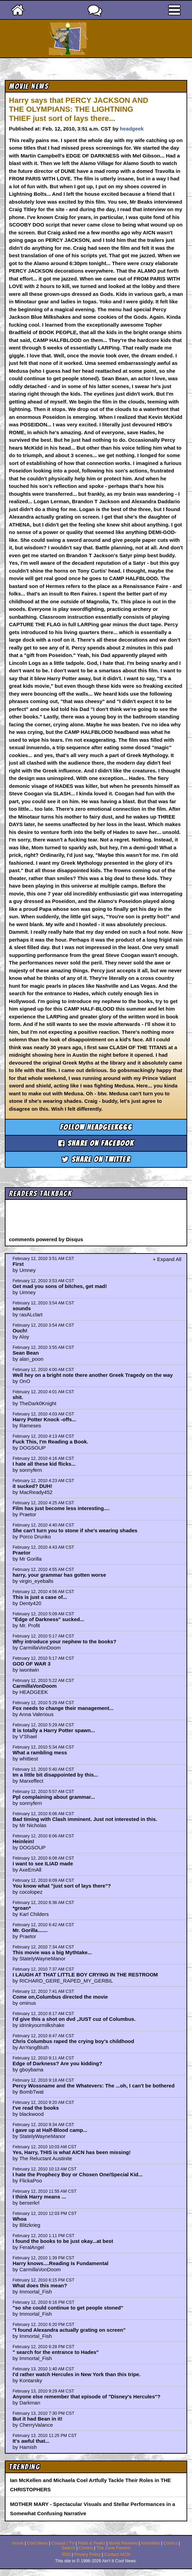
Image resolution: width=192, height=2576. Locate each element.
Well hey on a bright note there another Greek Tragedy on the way (93, 1375)
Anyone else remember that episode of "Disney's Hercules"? (87, 2396)
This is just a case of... (40, 1597)
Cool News (37, 2543)
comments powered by (46, 1239)
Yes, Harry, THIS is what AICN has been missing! (72, 2152)
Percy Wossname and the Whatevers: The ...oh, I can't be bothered (94, 2085)
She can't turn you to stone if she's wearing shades (75, 1530)
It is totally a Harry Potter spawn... (54, 1730)
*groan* (22, 1908)
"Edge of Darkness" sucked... (48, 1619)
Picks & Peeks (91, 2543)
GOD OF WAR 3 (32, 1664)
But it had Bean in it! (38, 2419)
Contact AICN (117, 2554)
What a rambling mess (40, 1752)
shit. (18, 1397)
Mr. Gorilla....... (30, 1930)
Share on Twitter (96, 1159)
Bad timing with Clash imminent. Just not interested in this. (85, 1819)
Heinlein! (23, 1841)
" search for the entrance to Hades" (56, 2352)
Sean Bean (26, 1353)
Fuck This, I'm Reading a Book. (50, 1441)
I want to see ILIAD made (43, 1863)
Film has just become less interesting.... (61, 1508)
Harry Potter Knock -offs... (44, 1419)
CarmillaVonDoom (35, 1686)
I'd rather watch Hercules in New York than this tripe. (77, 2374)
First (18, 1264)
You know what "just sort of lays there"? (62, 1886)
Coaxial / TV (63, 2543)
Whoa (20, 2219)
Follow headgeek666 (96, 1127)
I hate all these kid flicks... (44, 1464)
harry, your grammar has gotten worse (59, 1575)
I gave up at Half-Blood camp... (50, 2130)
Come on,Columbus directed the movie (60, 1997)
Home (17, 2543)
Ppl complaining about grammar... (54, 1797)
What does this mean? (40, 2285)
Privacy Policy (87, 2554)
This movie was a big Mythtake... (52, 1952)
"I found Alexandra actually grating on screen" (69, 2330)
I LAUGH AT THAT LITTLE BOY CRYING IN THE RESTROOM (85, 1974)
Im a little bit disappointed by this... (55, 1775)
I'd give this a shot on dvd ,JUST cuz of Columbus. (74, 2019)
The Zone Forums (113, 2548)
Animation (150, 2543)
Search (68, 2548)
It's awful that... (31, 2441)
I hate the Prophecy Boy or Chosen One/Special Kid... (78, 2174)
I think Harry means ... (39, 2197)
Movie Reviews (123, 2543)
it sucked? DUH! (32, 1486)
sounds (22, 1308)
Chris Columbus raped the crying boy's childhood (73, 2041)
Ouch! (20, 1330)
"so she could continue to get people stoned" (68, 2308)
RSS (66, 2554)
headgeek (131, 129)
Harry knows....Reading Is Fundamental (60, 2263)
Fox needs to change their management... (63, 1708)
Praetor (22, 1553)
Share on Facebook (96, 1143)
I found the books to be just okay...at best (63, 2241)
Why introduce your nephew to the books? (64, 1641)
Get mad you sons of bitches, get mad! (60, 1286)
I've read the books (36, 2108)
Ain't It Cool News (108, 39)
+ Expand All (167, 1259)
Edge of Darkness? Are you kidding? (57, 2063)
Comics (170, 2543)
